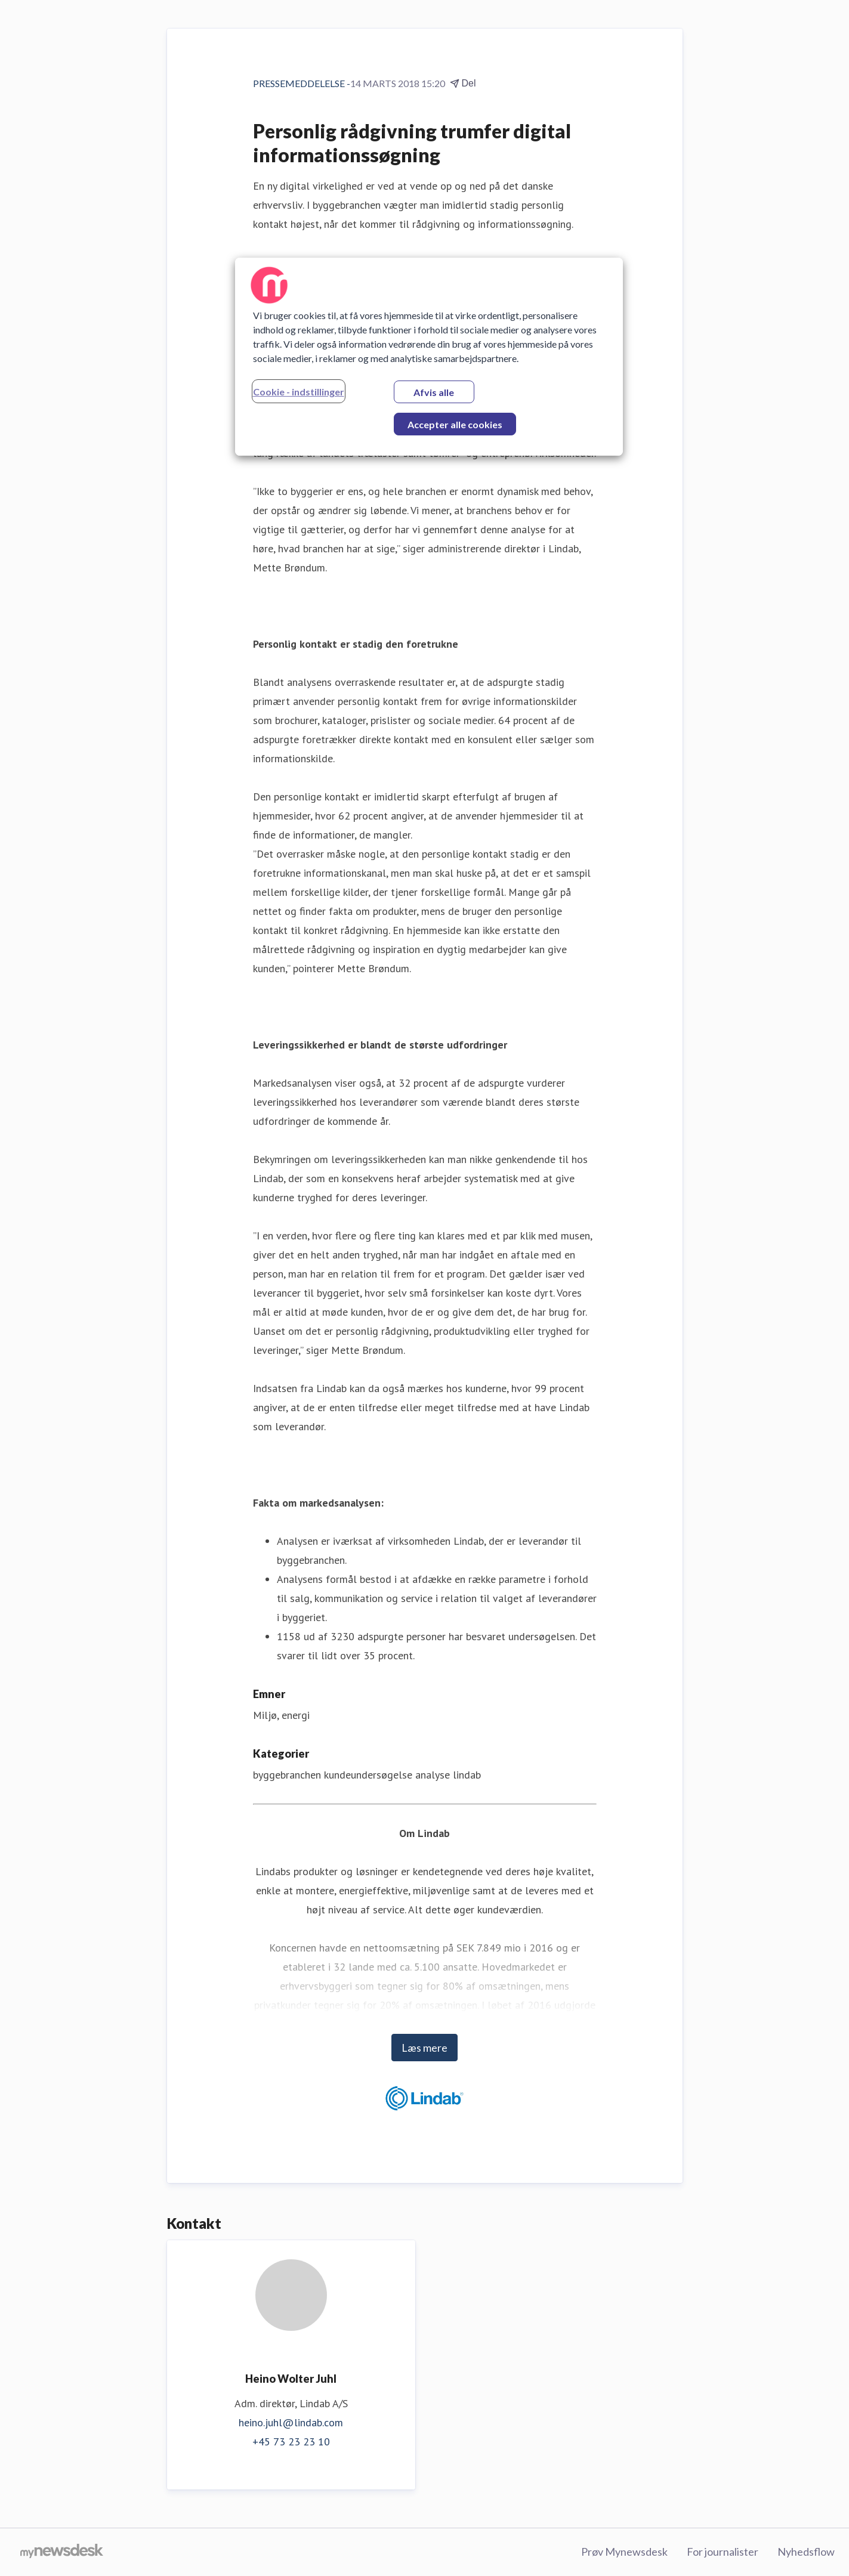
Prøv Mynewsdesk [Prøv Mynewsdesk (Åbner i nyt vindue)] (624, 2551)
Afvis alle (433, 392)
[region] (429, 357)
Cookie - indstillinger (298, 391)
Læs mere (424, 2047)
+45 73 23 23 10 (291, 2441)
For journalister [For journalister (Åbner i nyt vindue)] (722, 2551)
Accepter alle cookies (454, 424)
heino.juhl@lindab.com (291, 2422)
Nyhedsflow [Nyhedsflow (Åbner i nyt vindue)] (806, 2551)
